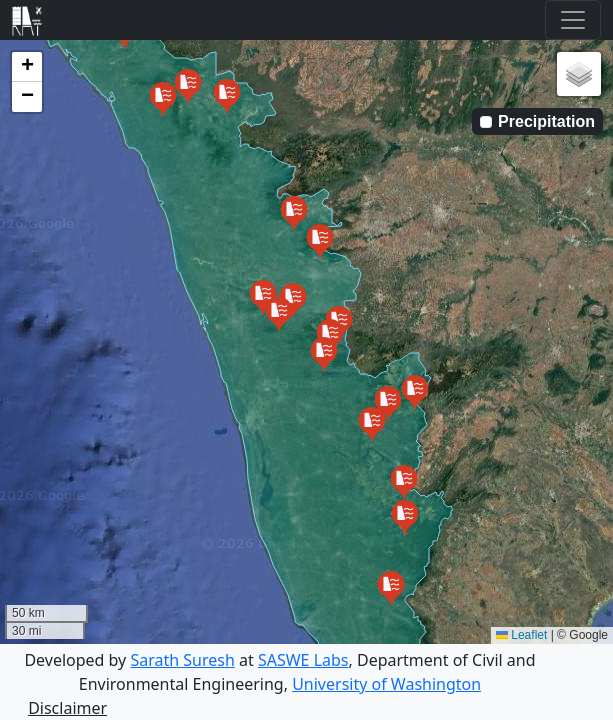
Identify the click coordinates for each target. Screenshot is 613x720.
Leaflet (521, 635)
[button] (188, 89)
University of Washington (386, 684)
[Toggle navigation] (573, 20)
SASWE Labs (303, 660)
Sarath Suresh (182, 660)
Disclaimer (67, 708)
